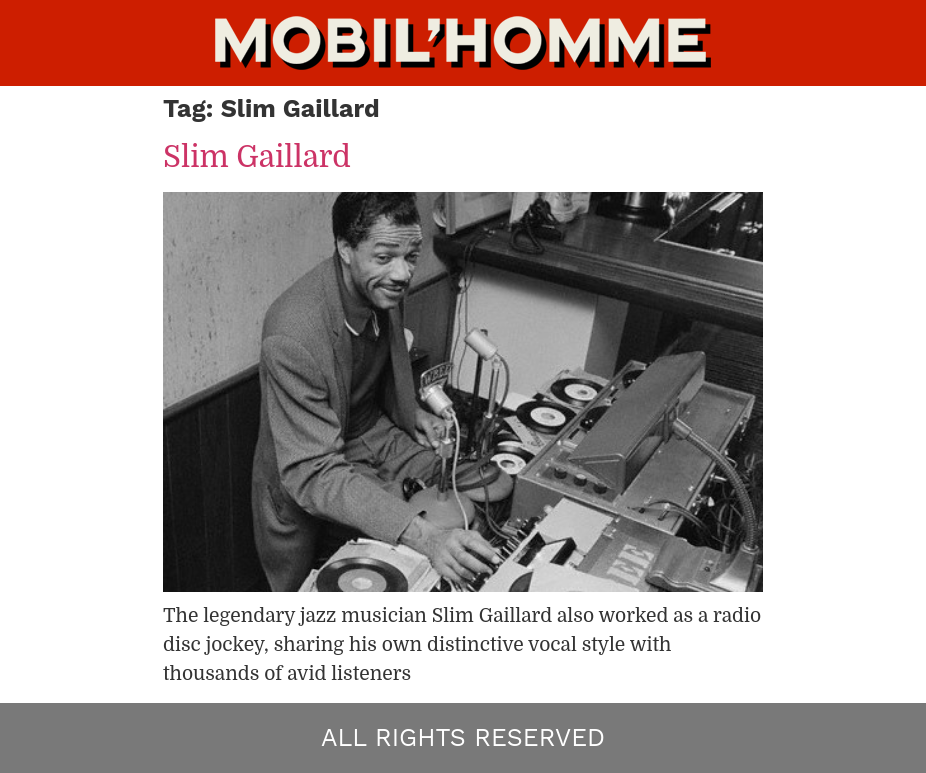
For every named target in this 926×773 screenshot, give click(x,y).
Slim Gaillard (257, 157)
